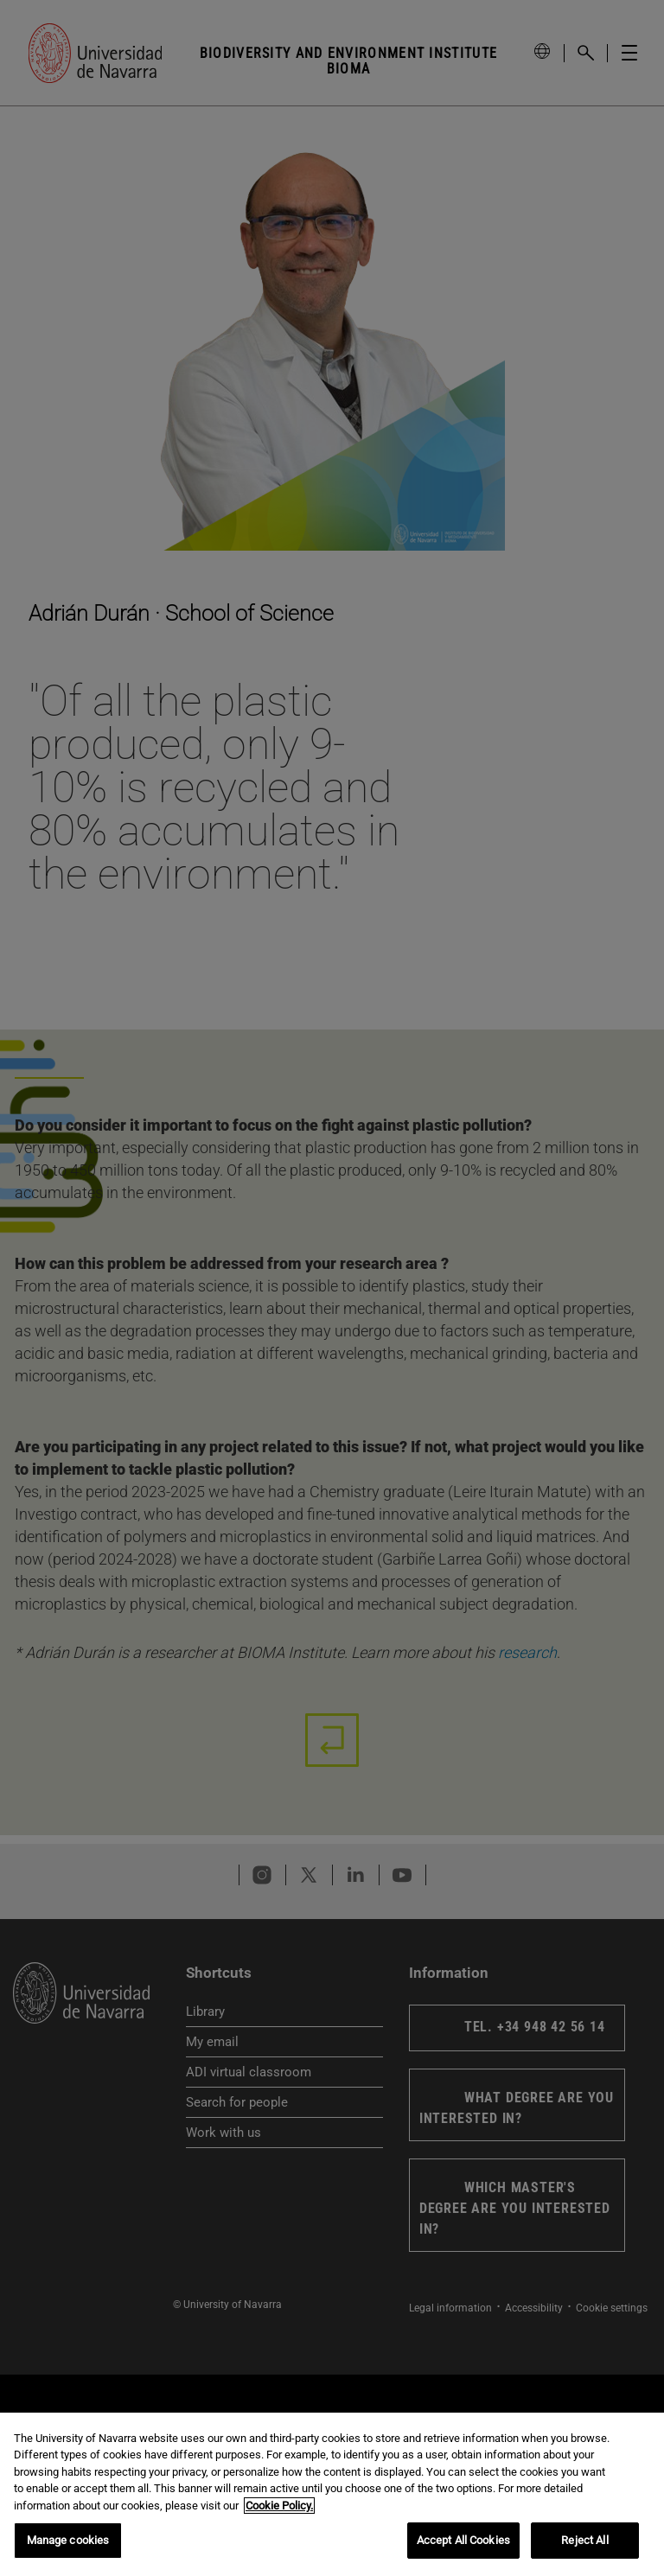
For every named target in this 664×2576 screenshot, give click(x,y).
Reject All (584, 2540)
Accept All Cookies (463, 2540)
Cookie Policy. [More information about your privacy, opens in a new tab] (279, 2505)
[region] (332, 2494)
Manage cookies (68, 2540)
